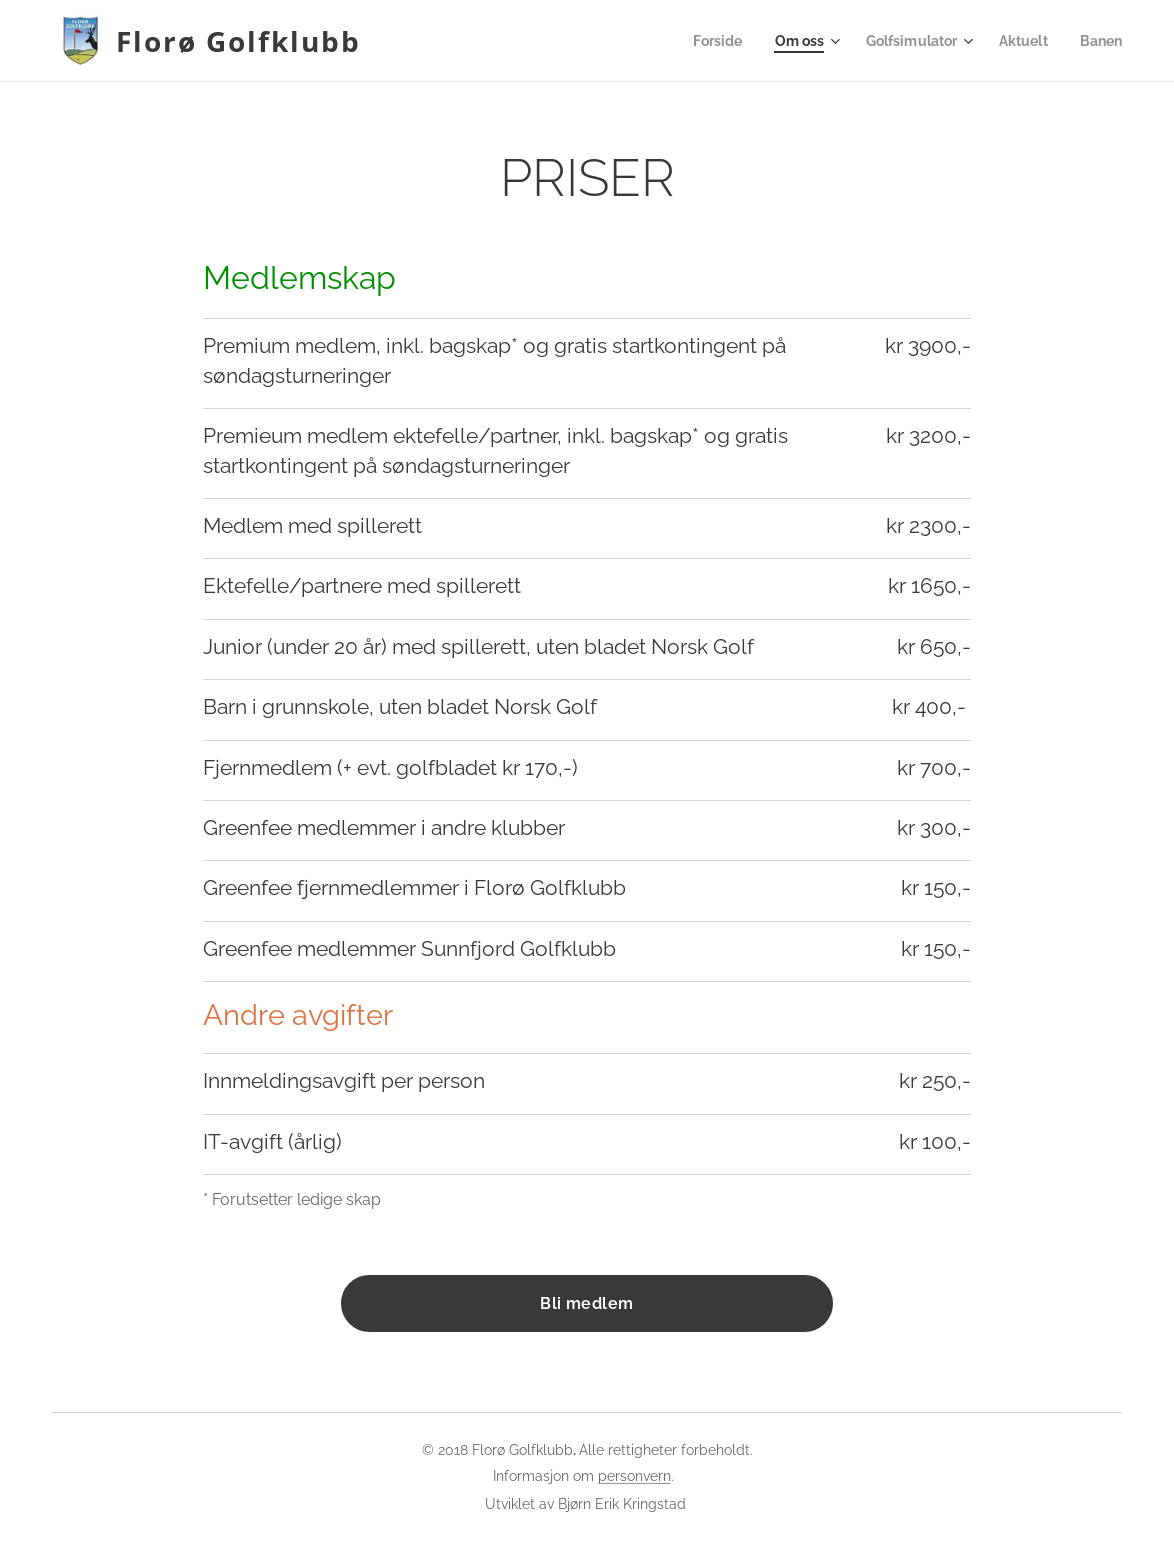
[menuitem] (701, 41)
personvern (634, 1476)
